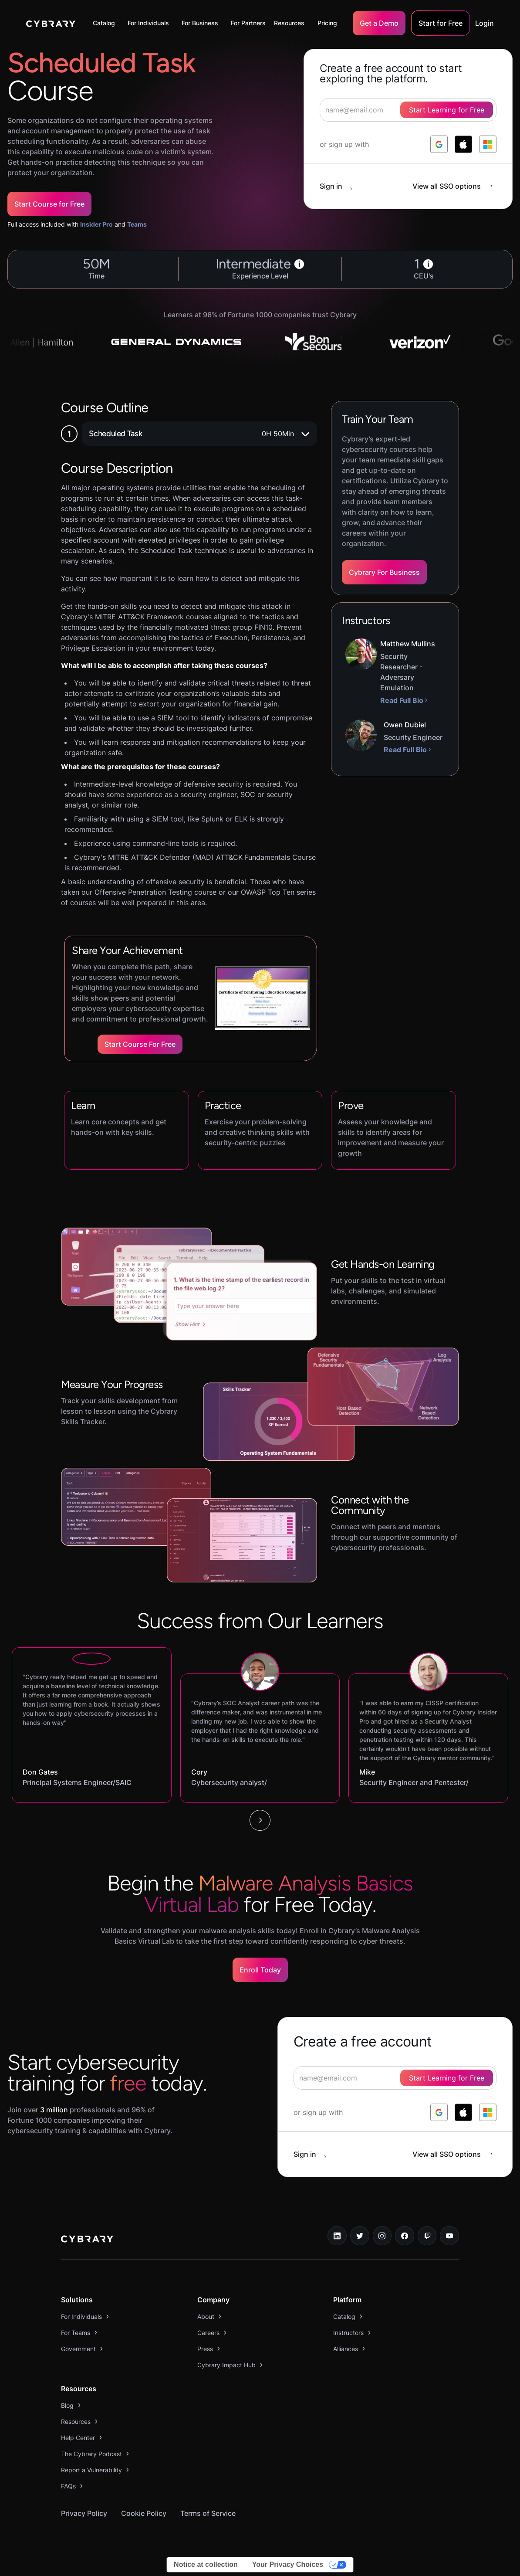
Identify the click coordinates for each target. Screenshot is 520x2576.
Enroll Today (260, 1969)
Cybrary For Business (384, 572)
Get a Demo (379, 23)
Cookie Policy (143, 2513)
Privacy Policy (84, 2513)
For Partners (248, 23)
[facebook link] (404, 2235)
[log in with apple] (463, 144)
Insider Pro (96, 224)
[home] (50, 23)
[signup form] (395, 2078)
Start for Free (441, 23)
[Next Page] (260, 1820)
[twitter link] (359, 2235)
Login (484, 23)
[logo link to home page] (87, 2240)
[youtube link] (449, 2235)
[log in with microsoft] (487, 144)
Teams (137, 224)
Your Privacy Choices (287, 2564)
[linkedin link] (337, 2235)
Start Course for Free (49, 204)
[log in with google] (439, 144)
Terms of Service (208, 2513)
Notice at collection (206, 2564)
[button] (106, 23)
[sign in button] (340, 186)
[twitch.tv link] (427, 2235)
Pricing (327, 23)
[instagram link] (382, 2235)
